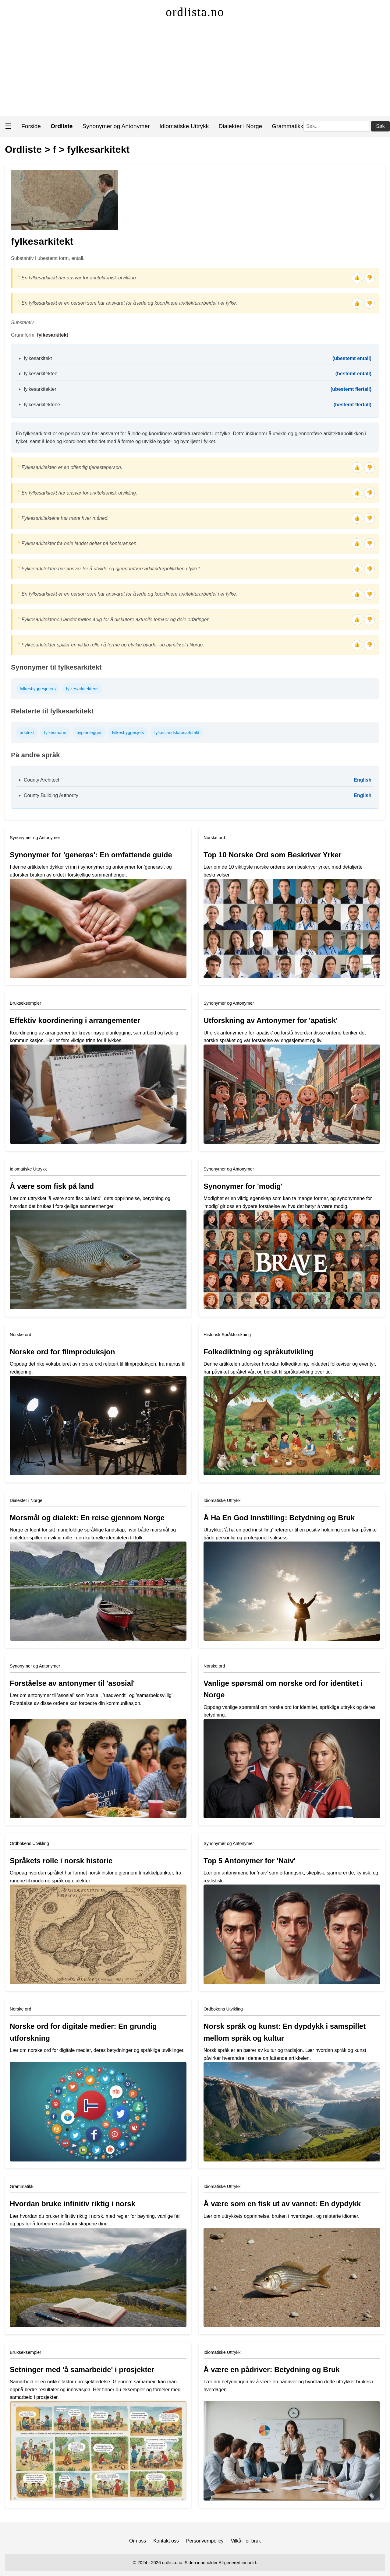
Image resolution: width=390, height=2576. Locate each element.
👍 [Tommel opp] (357, 277)
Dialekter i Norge (240, 126)
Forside (31, 126)
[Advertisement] (195, 70)
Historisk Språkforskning (227, 1334)
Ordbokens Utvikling (29, 1843)
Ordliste (23, 149)
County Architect (41, 779)
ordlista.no (195, 12)
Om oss (137, 2540)
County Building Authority (51, 795)
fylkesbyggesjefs (128, 732)
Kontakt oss (166, 2540)
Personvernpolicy (205, 2540)
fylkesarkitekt (98, 149)
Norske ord (214, 837)
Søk (380, 126)
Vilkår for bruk (246, 2540)
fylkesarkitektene (42, 404)
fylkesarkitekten (40, 373)
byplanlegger (88, 732)
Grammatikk (287, 126)
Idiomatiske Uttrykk (184, 126)
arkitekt (27, 732)
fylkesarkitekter (40, 389)
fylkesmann (55, 732)
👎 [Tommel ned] (370, 277)
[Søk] (336, 126)
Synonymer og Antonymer (116, 126)
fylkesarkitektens (82, 688)
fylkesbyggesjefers (38, 688)
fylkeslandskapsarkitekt (176, 732)
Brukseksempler (25, 1003)
